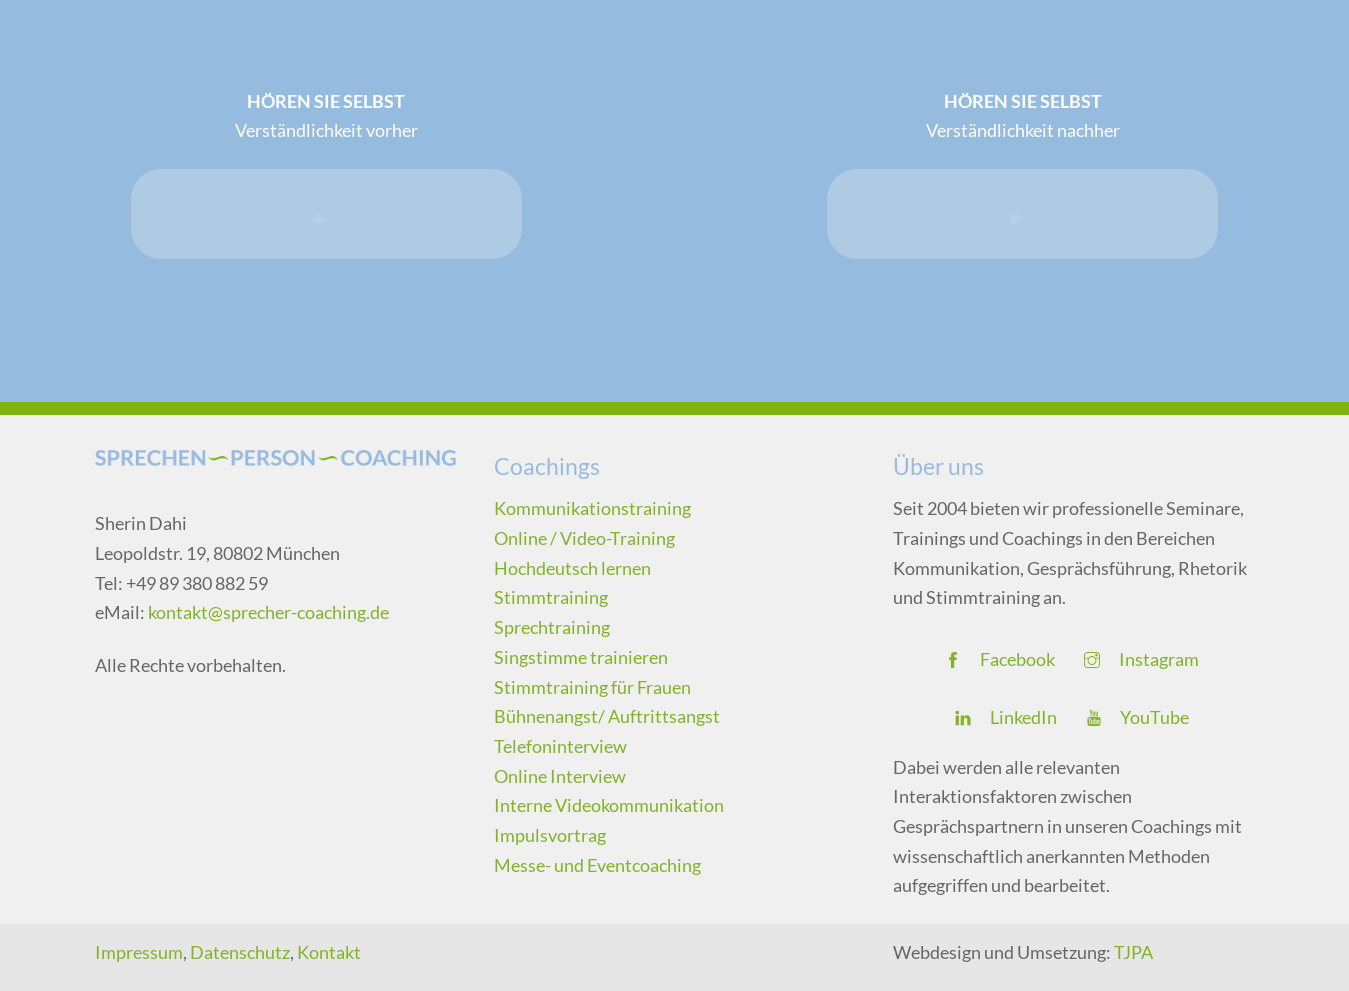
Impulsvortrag (550, 835)
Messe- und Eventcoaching (597, 865)
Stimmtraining (551, 597)
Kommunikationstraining (592, 508)
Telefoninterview (560, 746)
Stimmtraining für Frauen (592, 687)
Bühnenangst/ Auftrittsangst (607, 716)
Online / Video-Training (584, 538)
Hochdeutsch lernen (572, 568)
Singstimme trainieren (581, 657)
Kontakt (329, 952)
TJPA (1133, 952)
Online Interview (560, 776)
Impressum (139, 952)
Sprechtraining (552, 627)
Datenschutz (240, 952)
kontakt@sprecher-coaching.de (268, 612)
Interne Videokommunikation (609, 805)
